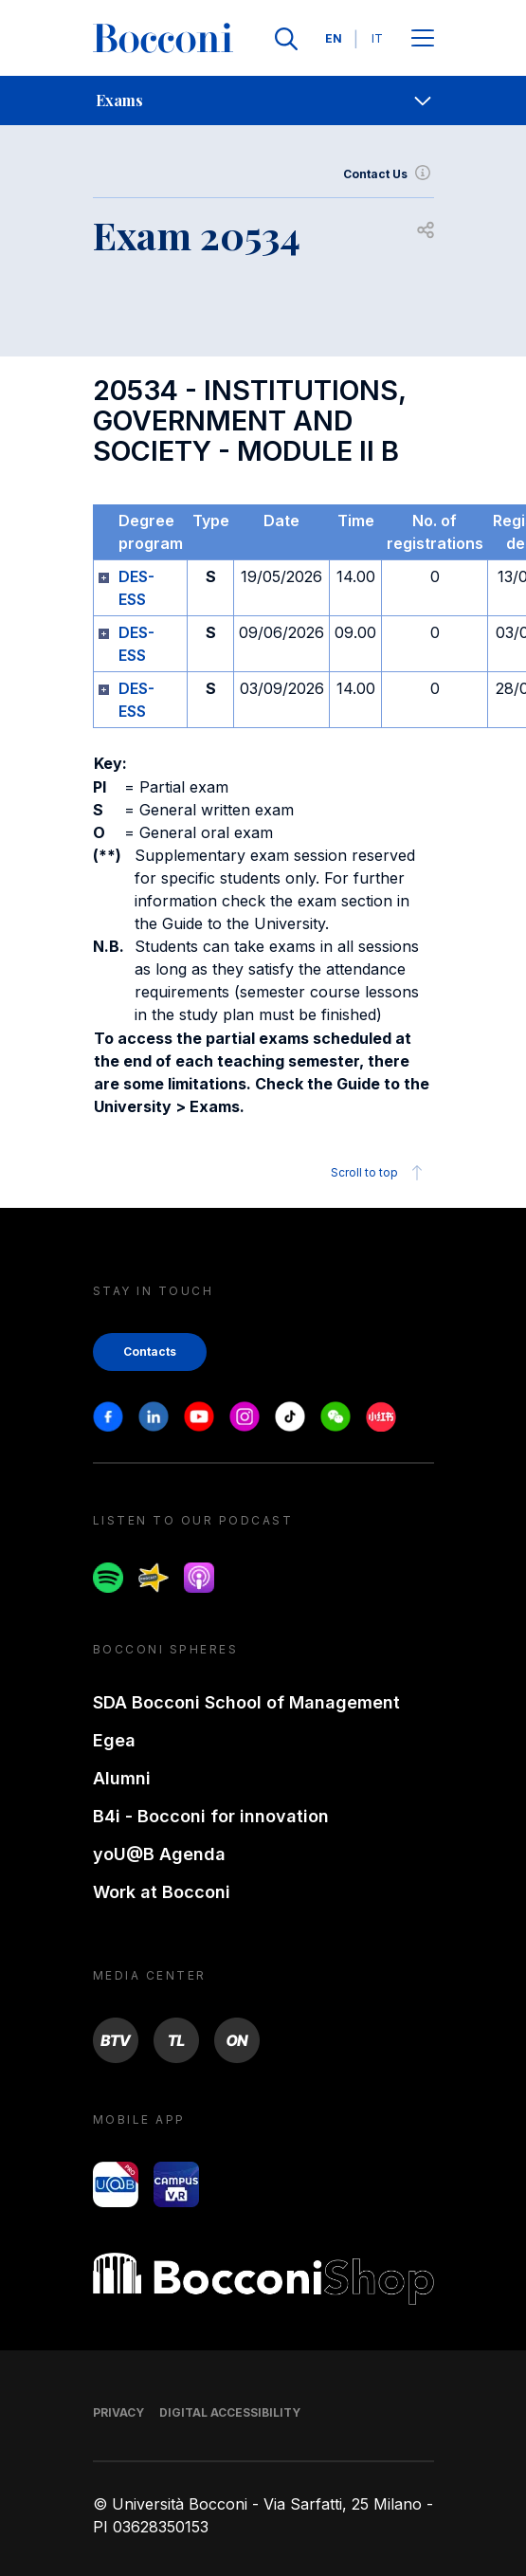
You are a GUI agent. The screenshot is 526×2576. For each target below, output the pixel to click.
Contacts (149, 1351)
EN (333, 38)
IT (377, 38)
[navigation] (263, 100)
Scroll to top (379, 1172)
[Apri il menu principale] (422, 39)
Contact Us (388, 174)
